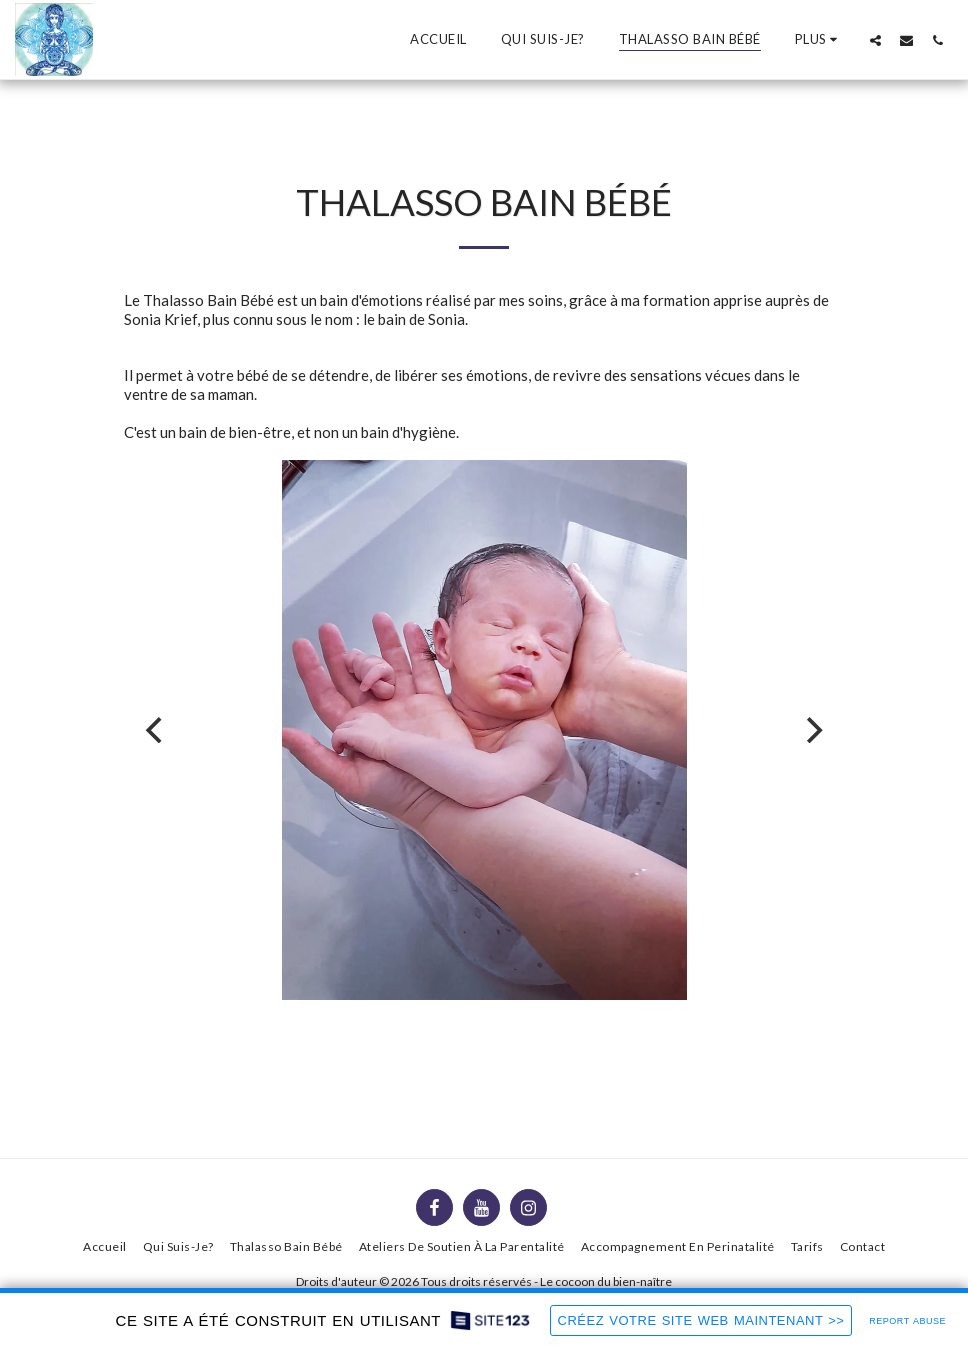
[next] (812, 730)
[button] (875, 40)
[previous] (156, 730)
